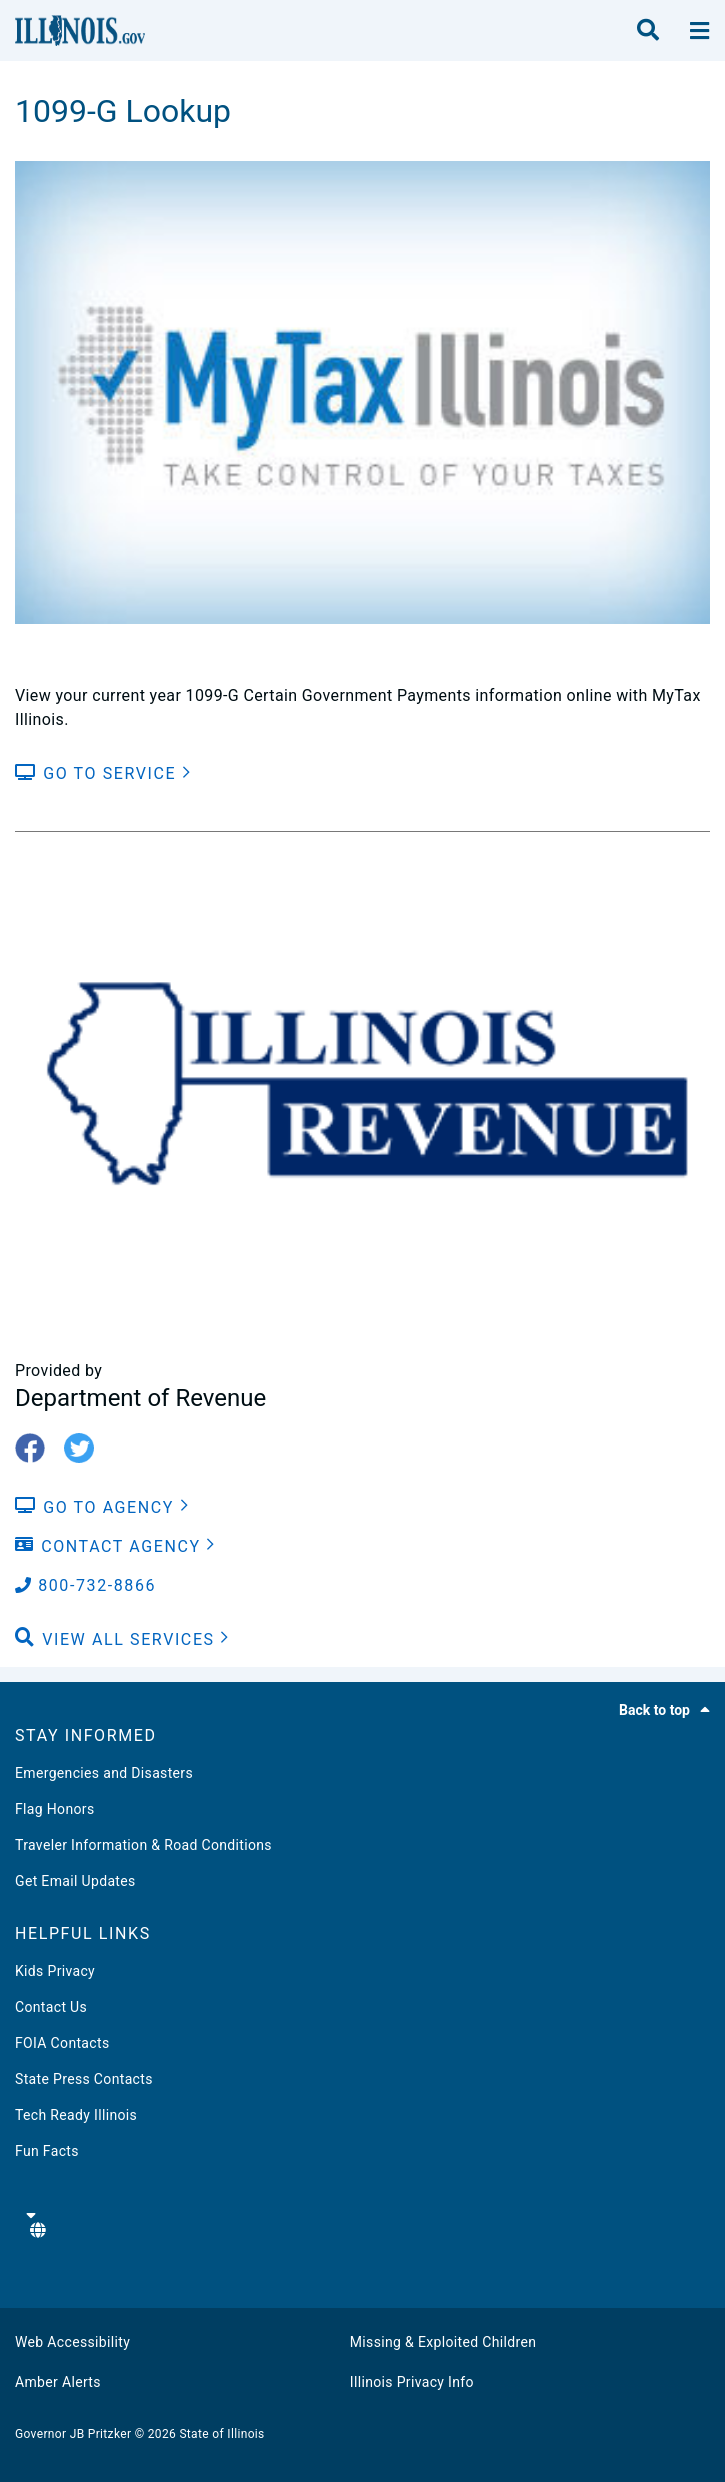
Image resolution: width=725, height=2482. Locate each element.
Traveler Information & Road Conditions (143, 1845)
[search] (648, 31)
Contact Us (51, 2007)
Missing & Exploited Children (443, 2342)
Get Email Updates (75, 1881)
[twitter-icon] (86, 1449)
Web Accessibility (72, 2342)
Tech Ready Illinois (76, 2115)
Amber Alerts (58, 2382)
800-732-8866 (85, 1585)
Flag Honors (55, 1809)
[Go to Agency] (102, 1508)
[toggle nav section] (699, 31)
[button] (122, 1640)
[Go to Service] (103, 774)
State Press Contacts (84, 2079)
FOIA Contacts (62, 2043)
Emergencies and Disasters (104, 1773)
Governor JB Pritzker (73, 2434)
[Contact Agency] (115, 1547)
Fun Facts (47, 2151)
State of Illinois (221, 2434)
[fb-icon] (37, 1449)
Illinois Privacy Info (412, 2382)
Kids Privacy (55, 1971)
